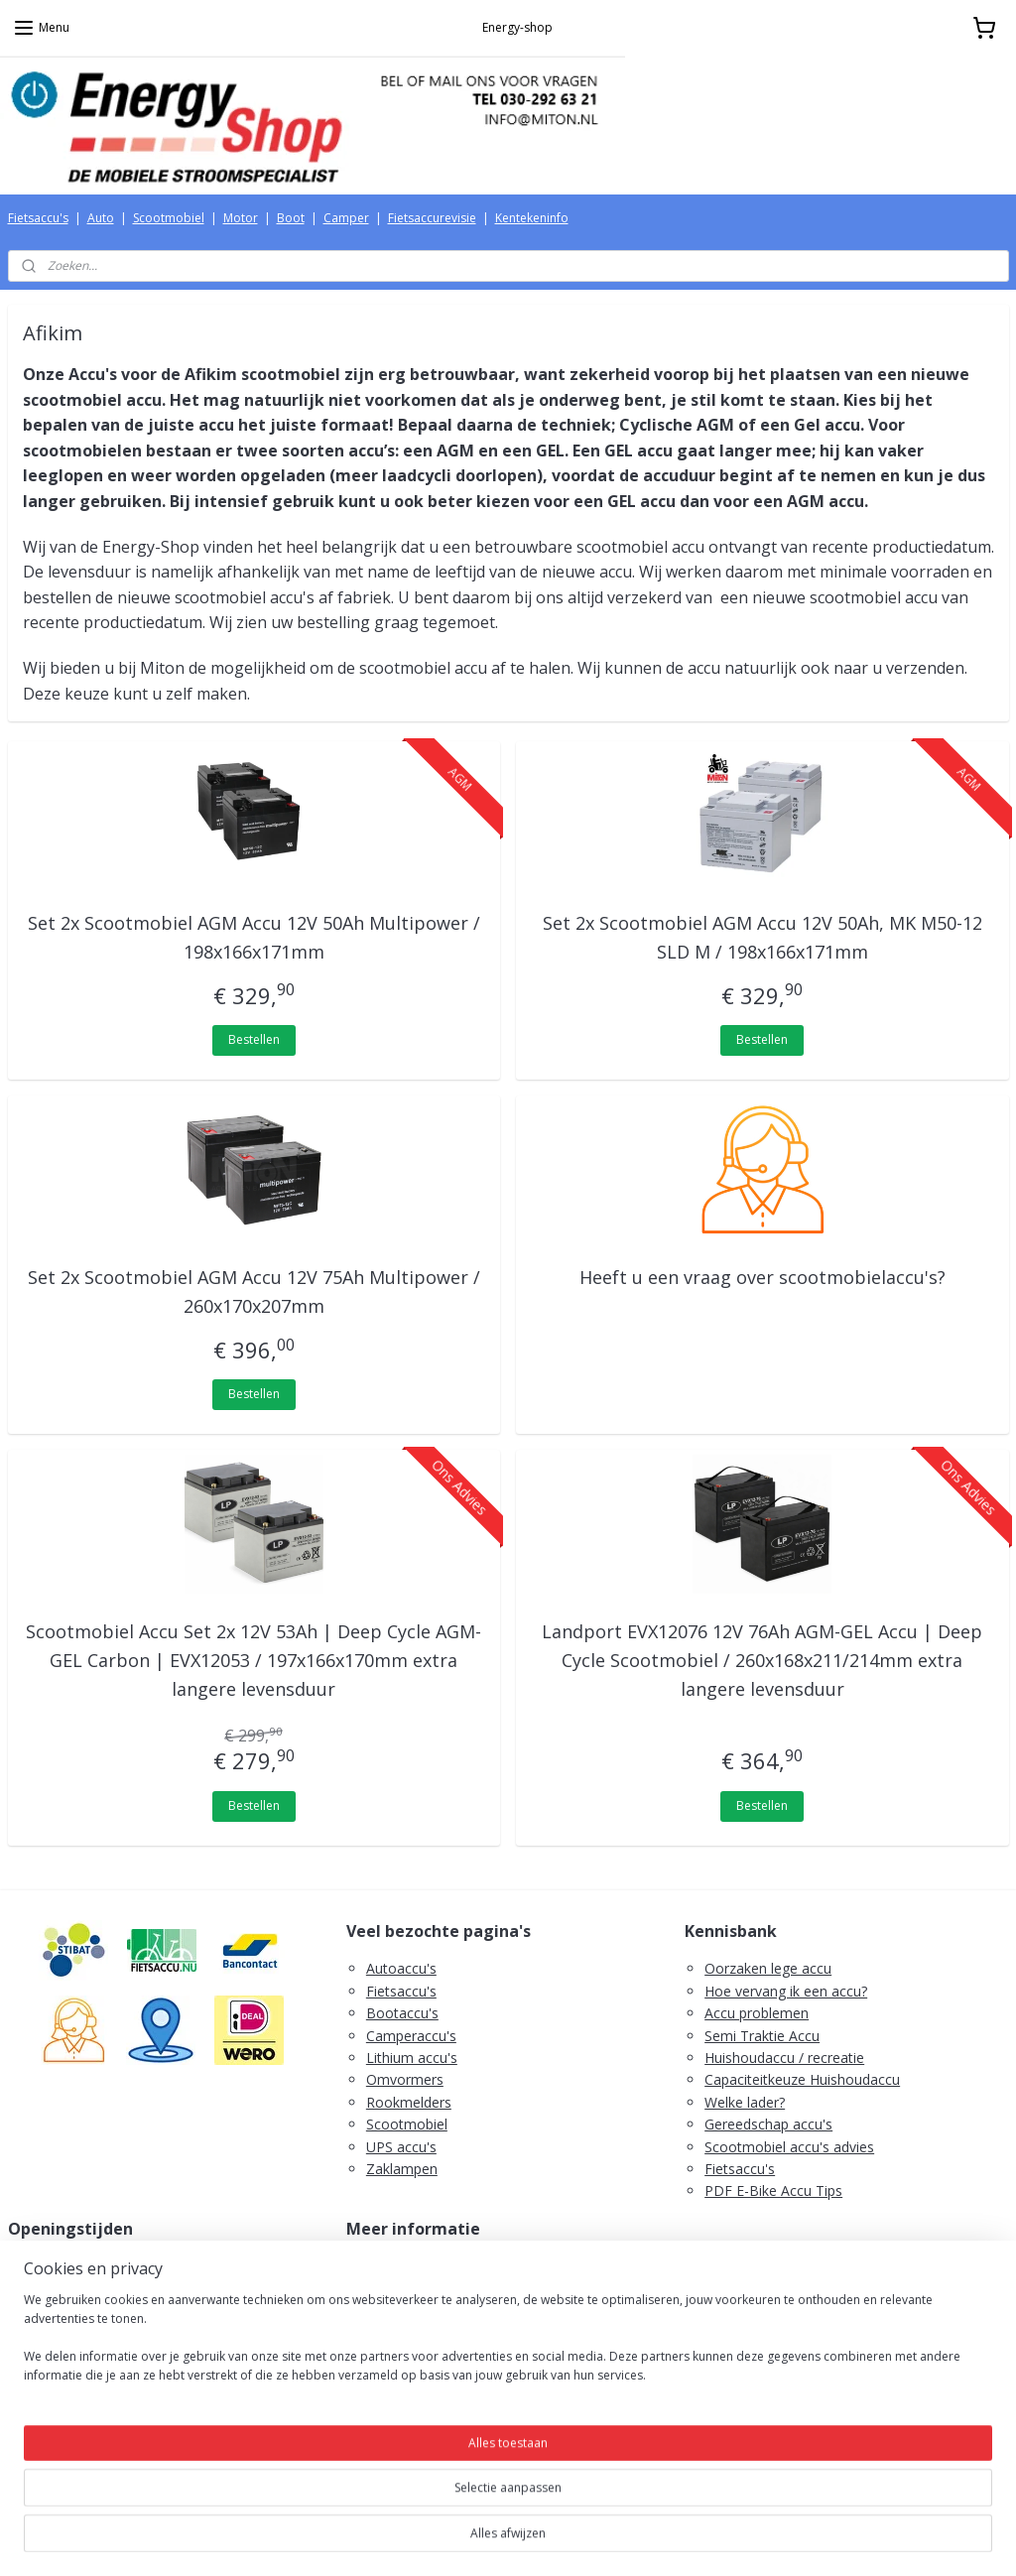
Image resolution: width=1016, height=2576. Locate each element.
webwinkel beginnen (546, 2539)
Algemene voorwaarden (443, 2287)
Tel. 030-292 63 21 (87, 2421)
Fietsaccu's (38, 217)
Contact (391, 2377)
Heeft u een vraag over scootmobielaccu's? (762, 1277)
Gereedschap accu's (768, 2124)
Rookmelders (408, 2102)
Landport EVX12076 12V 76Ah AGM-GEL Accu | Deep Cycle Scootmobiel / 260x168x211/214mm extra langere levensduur (762, 1660)
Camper (346, 217)
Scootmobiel (168, 217)
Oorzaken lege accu (767, 1968)
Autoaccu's (401, 1968)
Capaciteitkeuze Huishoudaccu (802, 2079)
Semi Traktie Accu (762, 2035)
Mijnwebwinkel (720, 2539)
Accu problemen (756, 2012)
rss (470, 2539)
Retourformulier (417, 2355)
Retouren (396, 2332)
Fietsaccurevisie (432, 217)
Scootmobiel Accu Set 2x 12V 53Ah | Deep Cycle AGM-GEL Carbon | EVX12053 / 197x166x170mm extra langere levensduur (253, 1660)
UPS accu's (401, 2146)
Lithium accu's (411, 2057)
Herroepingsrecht (421, 2310)
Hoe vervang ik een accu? (785, 1991)
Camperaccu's (411, 2035)
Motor (240, 217)
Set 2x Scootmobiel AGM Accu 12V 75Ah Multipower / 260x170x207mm (254, 1291)
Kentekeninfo (532, 217)
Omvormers (405, 2079)
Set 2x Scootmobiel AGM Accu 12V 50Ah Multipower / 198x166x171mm (254, 937)
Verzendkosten (413, 2265)
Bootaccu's (402, 2012)
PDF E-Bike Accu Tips (773, 2190)
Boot (291, 217)
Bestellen (254, 1039)
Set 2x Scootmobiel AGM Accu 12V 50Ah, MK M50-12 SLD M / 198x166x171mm (762, 937)
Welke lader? (744, 2102)
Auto (100, 217)
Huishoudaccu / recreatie (784, 2057)
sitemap (429, 2539)
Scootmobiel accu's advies (789, 2146)
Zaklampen (402, 2168)
